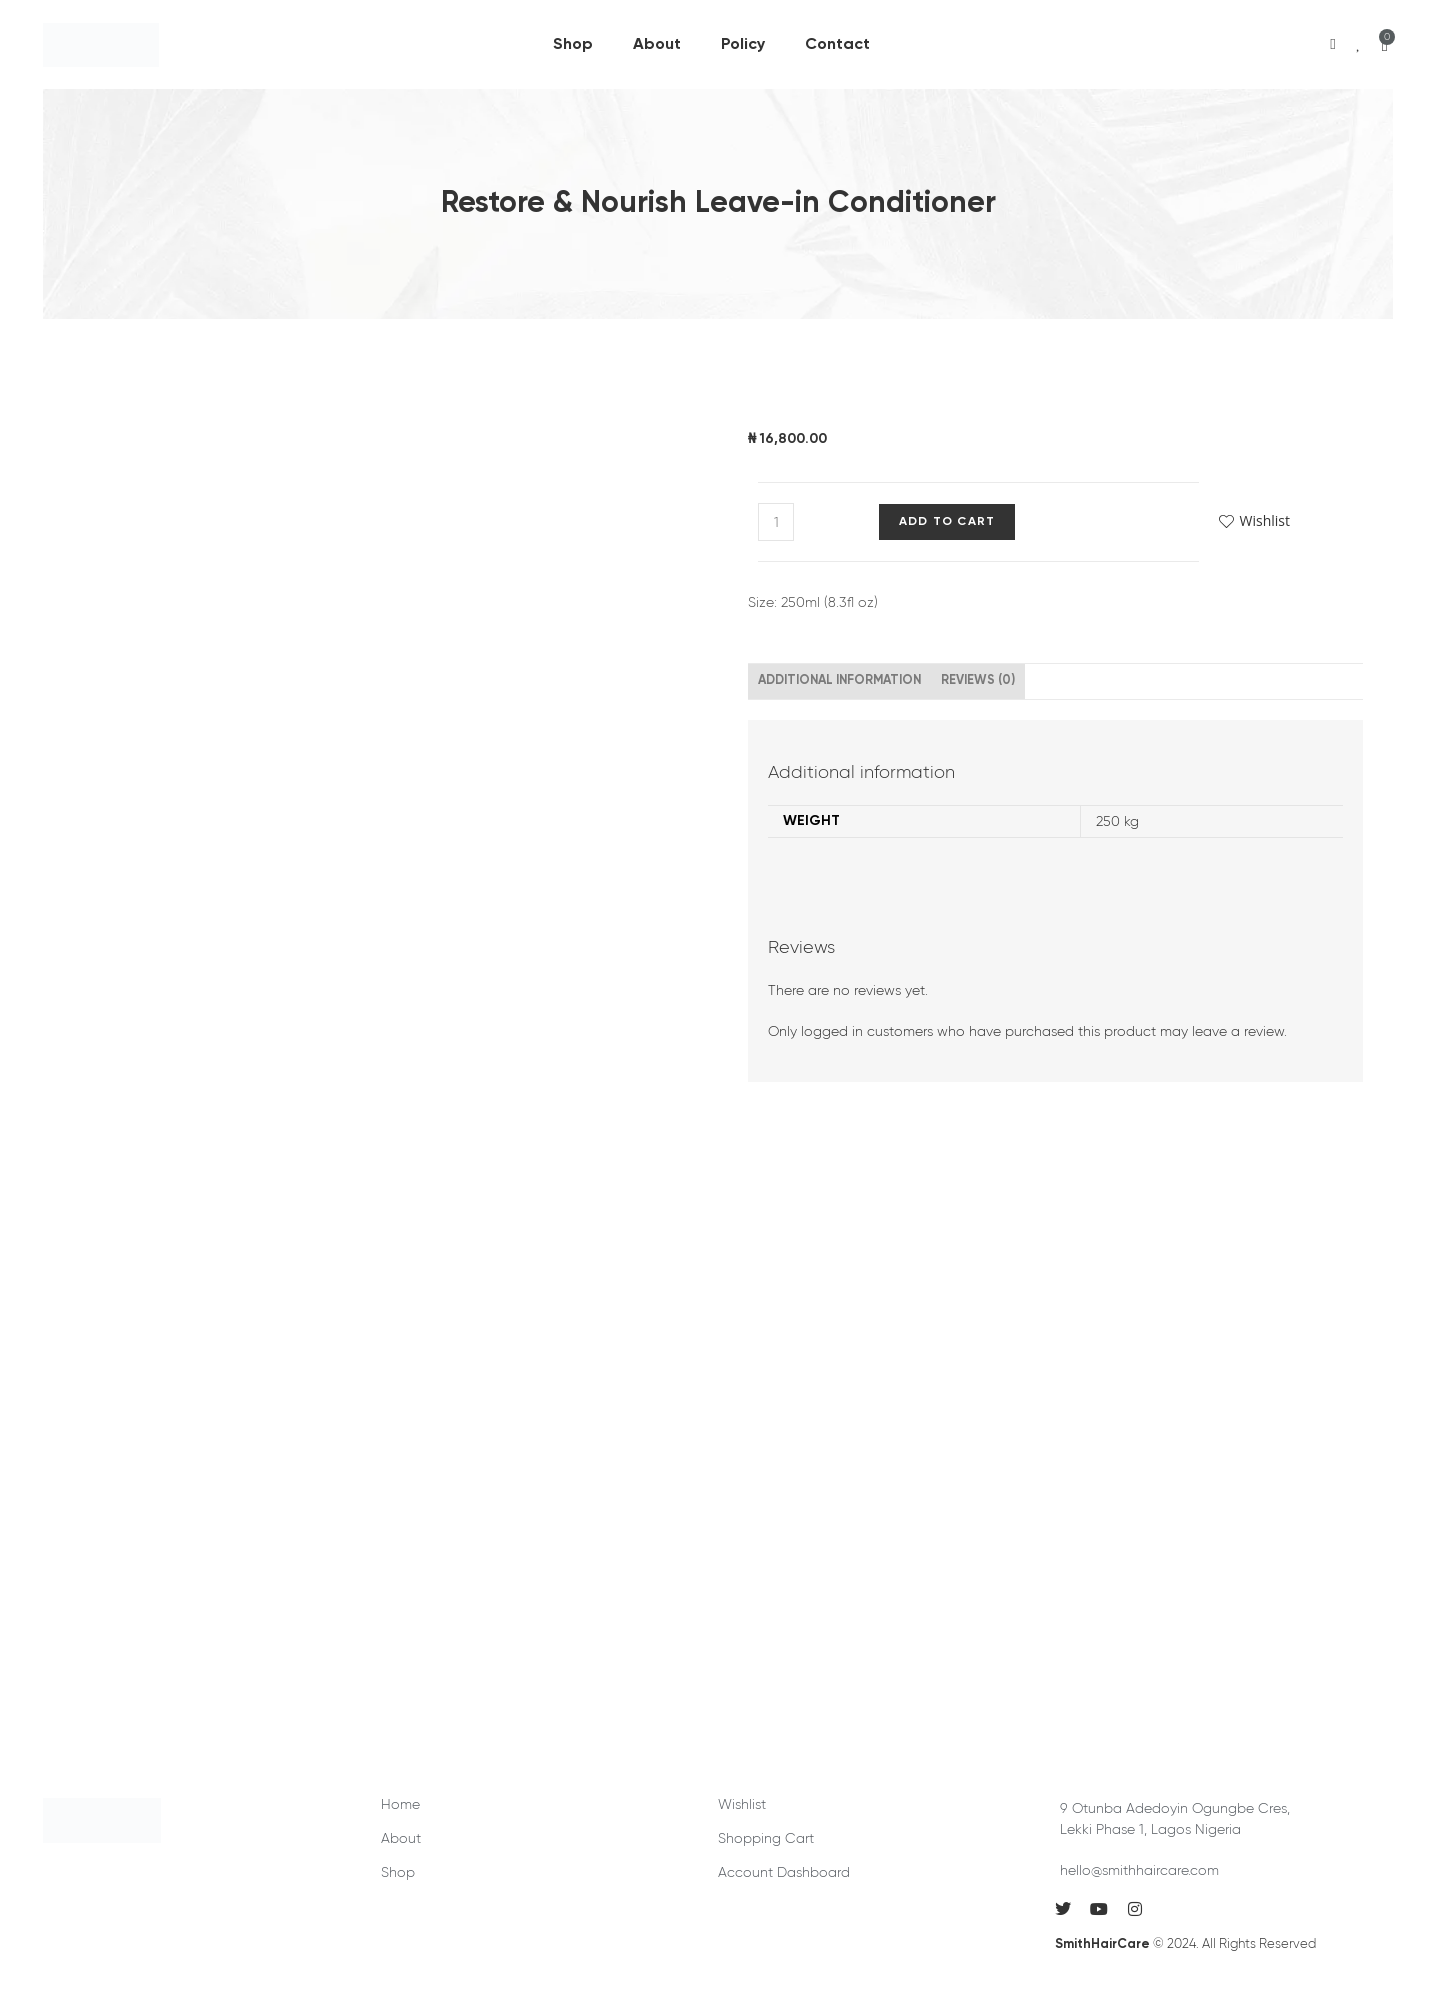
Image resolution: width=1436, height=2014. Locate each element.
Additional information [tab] (839, 680)
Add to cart (947, 522)
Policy (743, 45)
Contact (837, 45)
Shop (573, 45)
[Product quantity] (776, 522)
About (657, 45)
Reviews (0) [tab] (978, 680)
